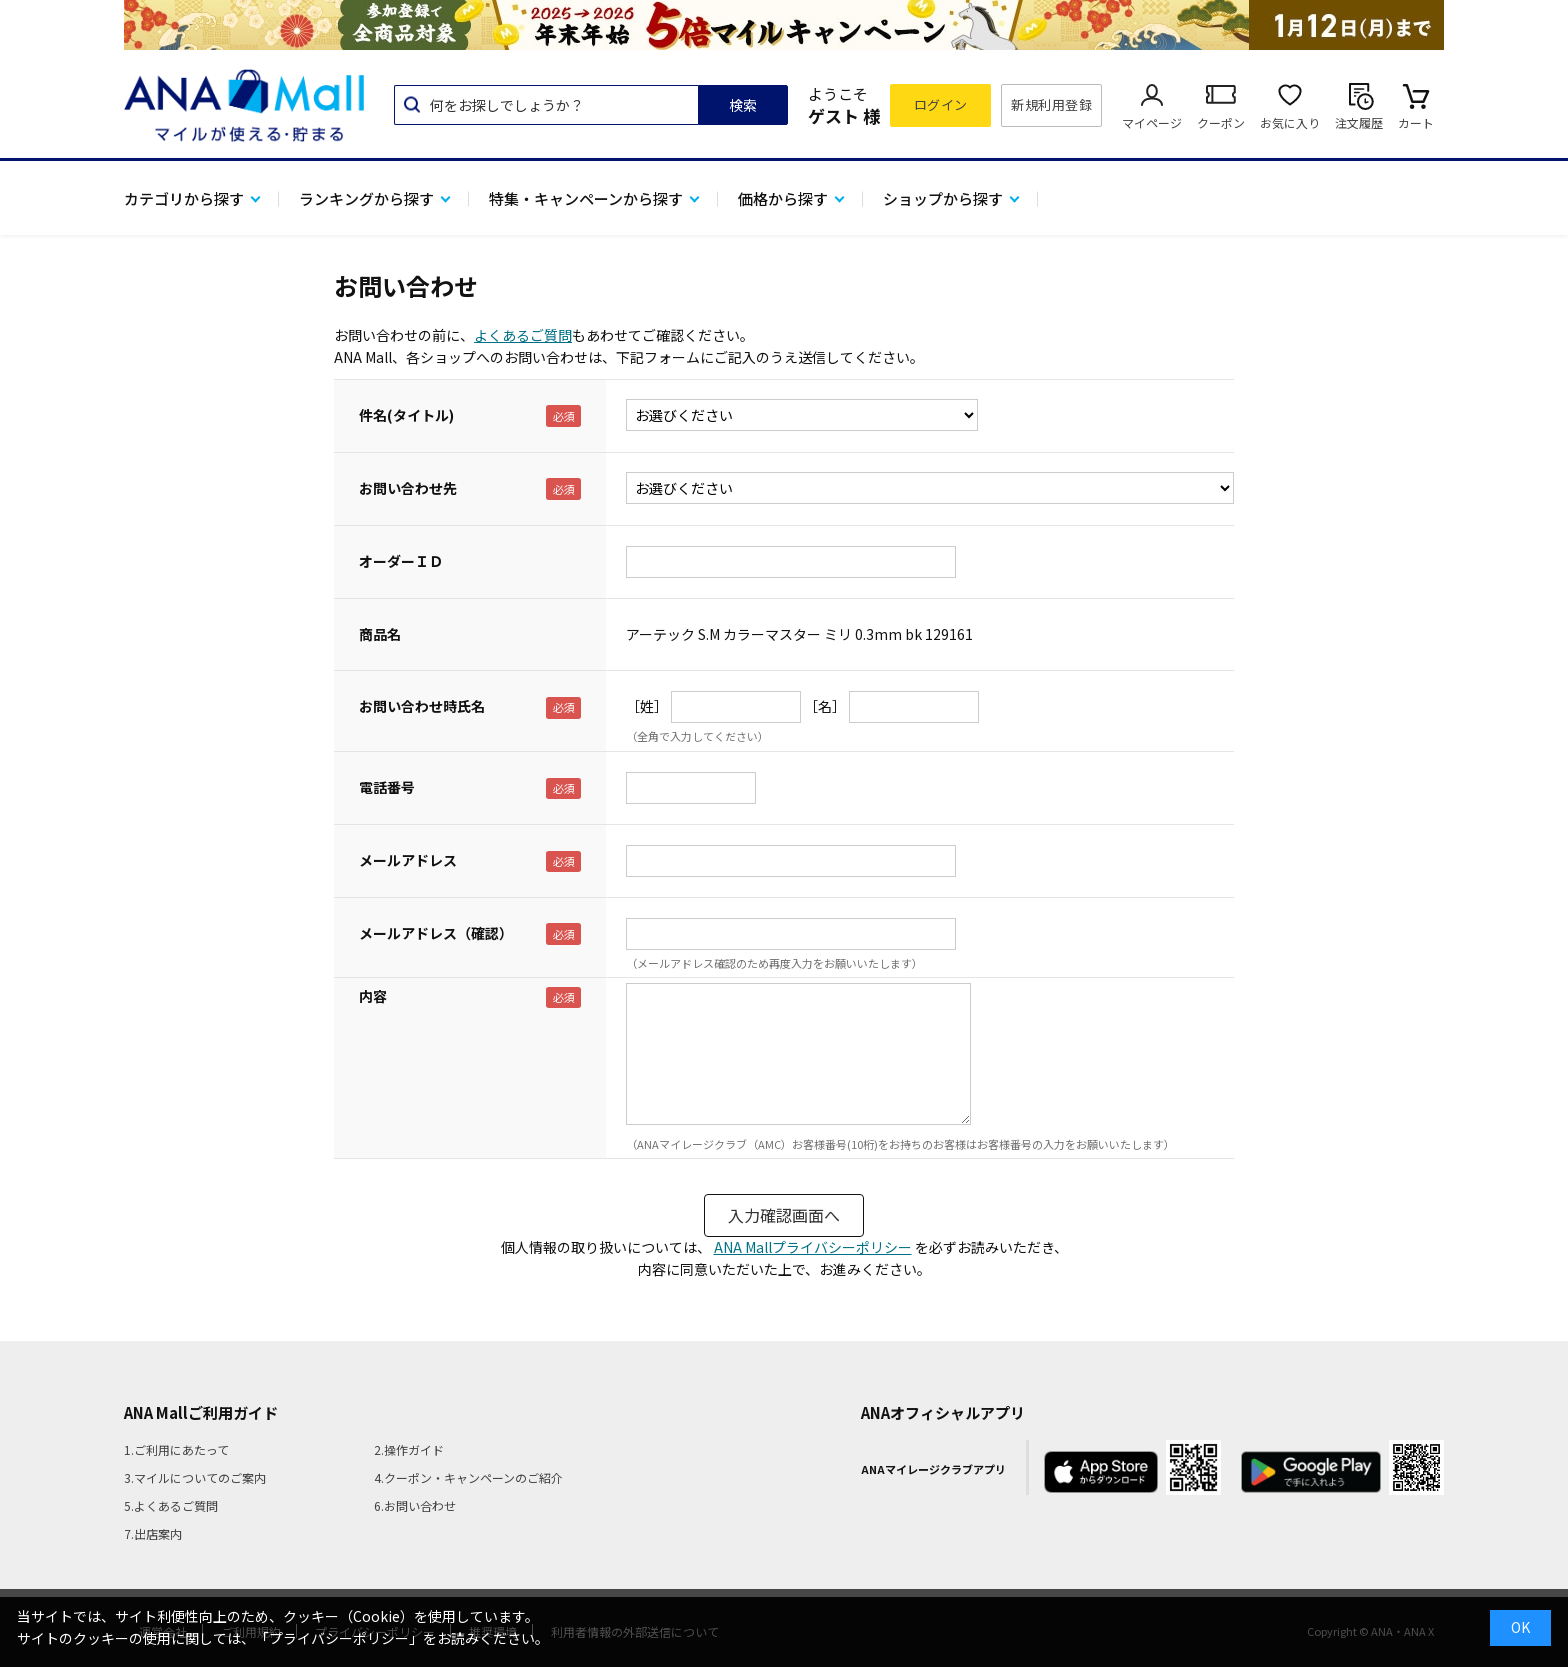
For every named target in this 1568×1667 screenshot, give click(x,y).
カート (1416, 122)
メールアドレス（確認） (436, 933)
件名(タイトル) (406, 415)
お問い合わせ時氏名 (422, 706)
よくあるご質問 (523, 335)
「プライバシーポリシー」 (339, 1638)
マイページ (1152, 122)
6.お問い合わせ (415, 1505)
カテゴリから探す (184, 198)
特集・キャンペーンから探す (586, 198)
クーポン (1221, 122)
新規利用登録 (1051, 104)
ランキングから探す (366, 198)
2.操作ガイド (409, 1449)
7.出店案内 (153, 1533)
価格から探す (783, 198)
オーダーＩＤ (401, 561)
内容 (373, 996)
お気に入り (1290, 122)
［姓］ (647, 706)
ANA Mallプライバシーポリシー (813, 1247)
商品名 (380, 634)
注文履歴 (1359, 122)
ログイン (941, 104)
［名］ (825, 706)
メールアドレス (408, 860)
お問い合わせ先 (408, 488)
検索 (743, 105)
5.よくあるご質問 (171, 1505)
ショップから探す (943, 198)
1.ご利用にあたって (176, 1449)
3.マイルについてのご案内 (195, 1477)
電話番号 (387, 787)
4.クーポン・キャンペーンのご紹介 (468, 1477)
